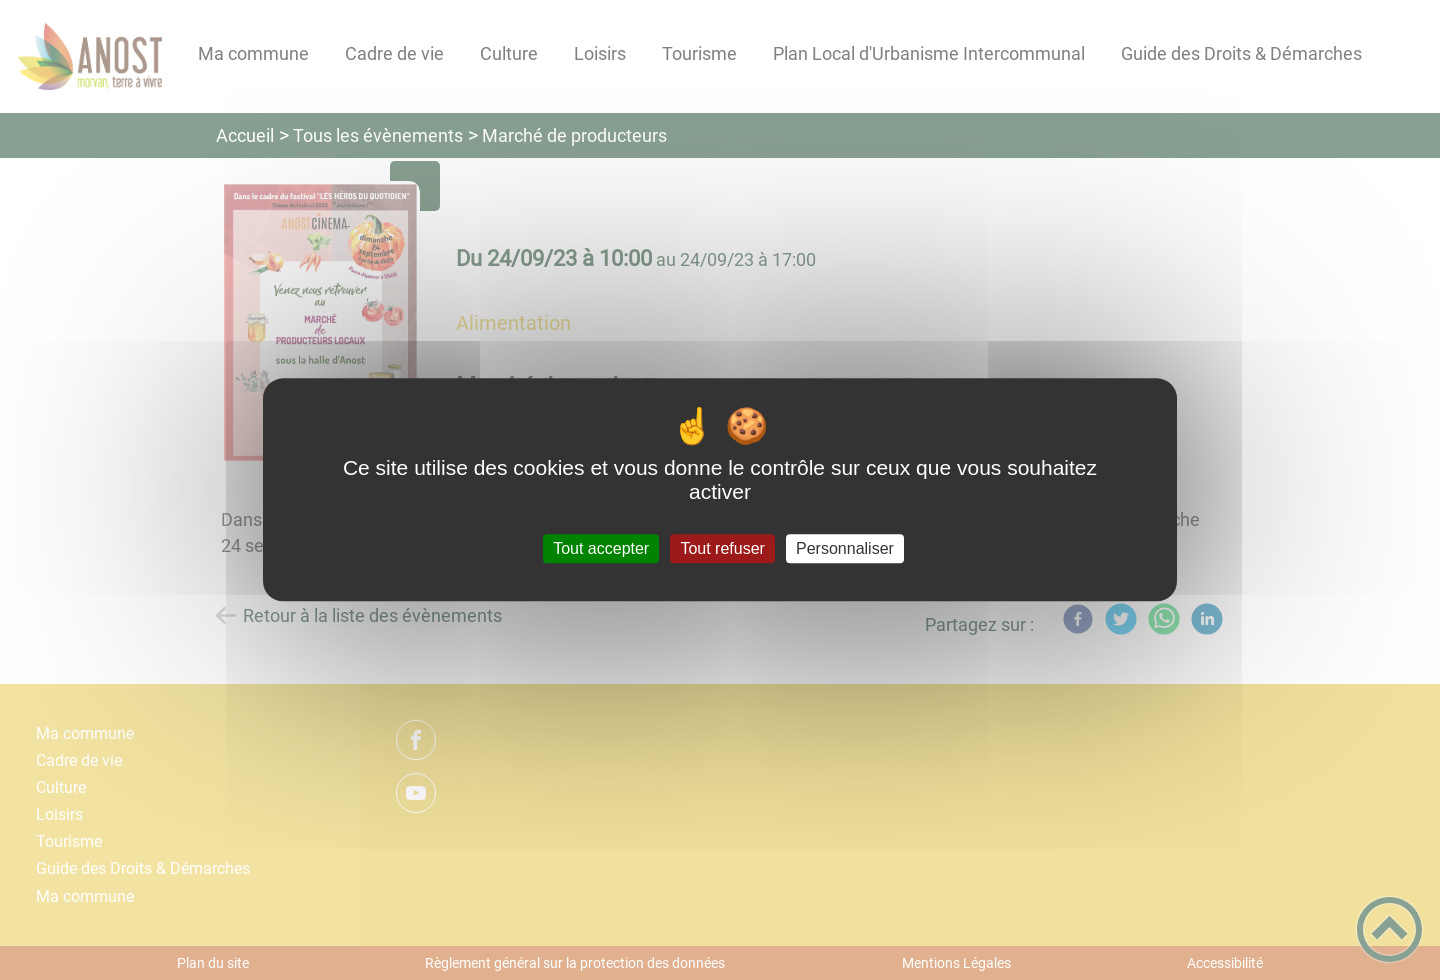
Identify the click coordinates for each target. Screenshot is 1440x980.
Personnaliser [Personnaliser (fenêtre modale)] (845, 548)
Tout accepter (601, 548)
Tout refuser (722, 548)
